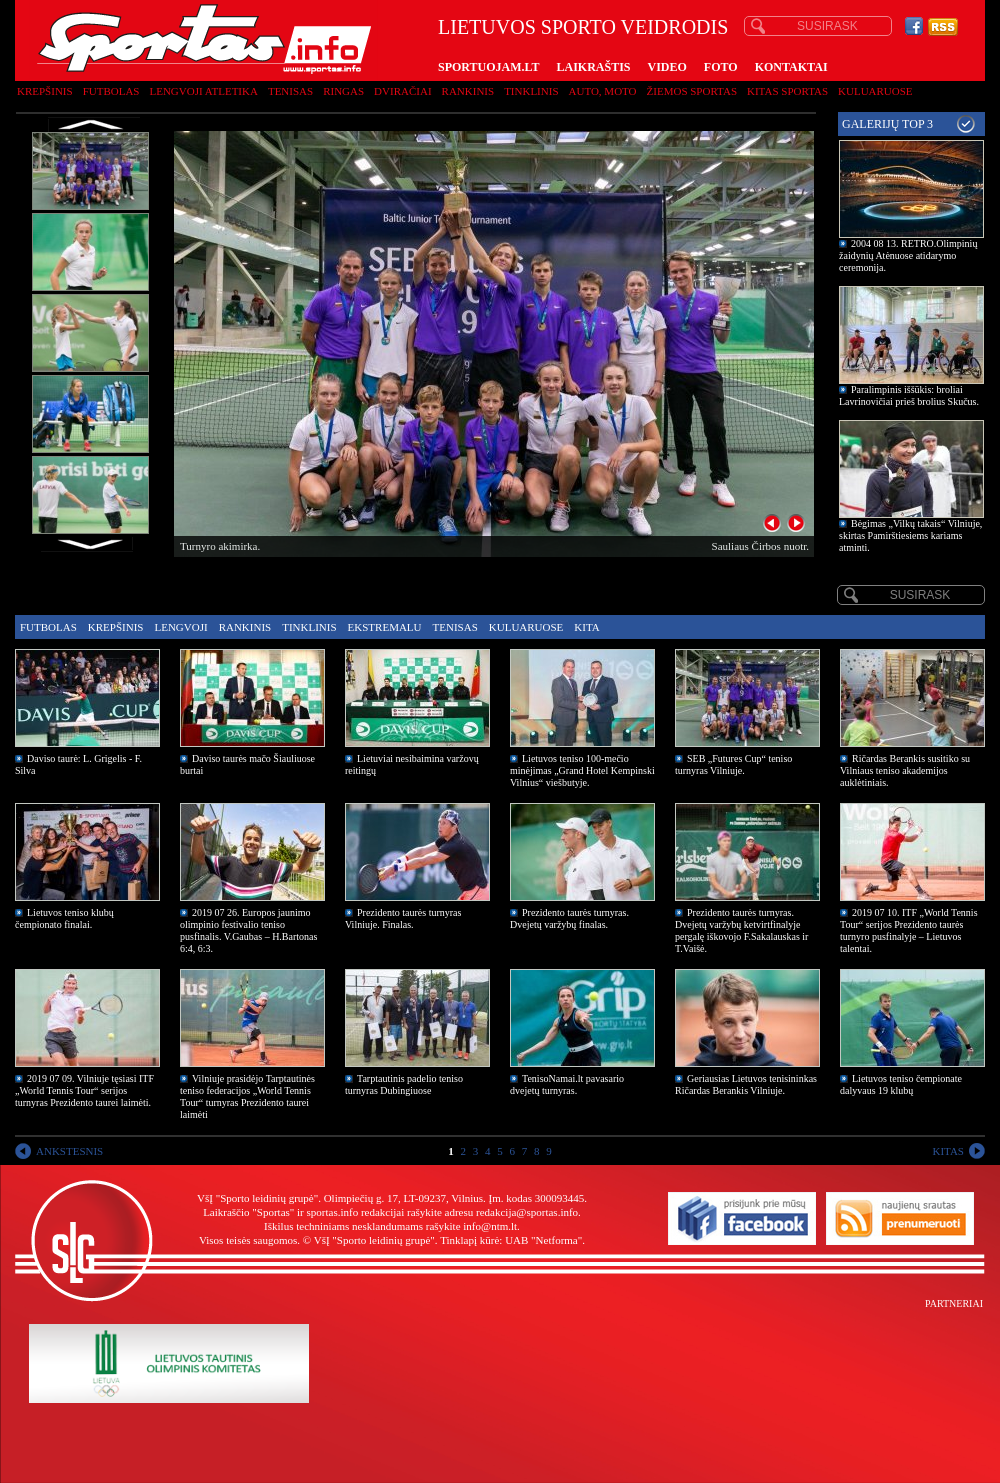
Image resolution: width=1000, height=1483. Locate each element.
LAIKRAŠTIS (593, 67)
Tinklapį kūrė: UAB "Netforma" (511, 1240)
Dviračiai (402, 91)
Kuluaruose (875, 91)
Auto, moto (603, 91)
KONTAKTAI (791, 67)
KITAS (948, 1151)
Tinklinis (531, 91)
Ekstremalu (385, 627)
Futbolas (111, 91)
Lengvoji (180, 627)
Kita (586, 627)
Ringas (343, 91)
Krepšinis (45, 91)
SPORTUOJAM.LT (488, 67)
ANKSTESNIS (69, 1151)
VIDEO (667, 67)
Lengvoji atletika (203, 91)
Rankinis (468, 91)
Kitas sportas (787, 91)
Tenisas (290, 91)
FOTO (721, 67)
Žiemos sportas (692, 91)
